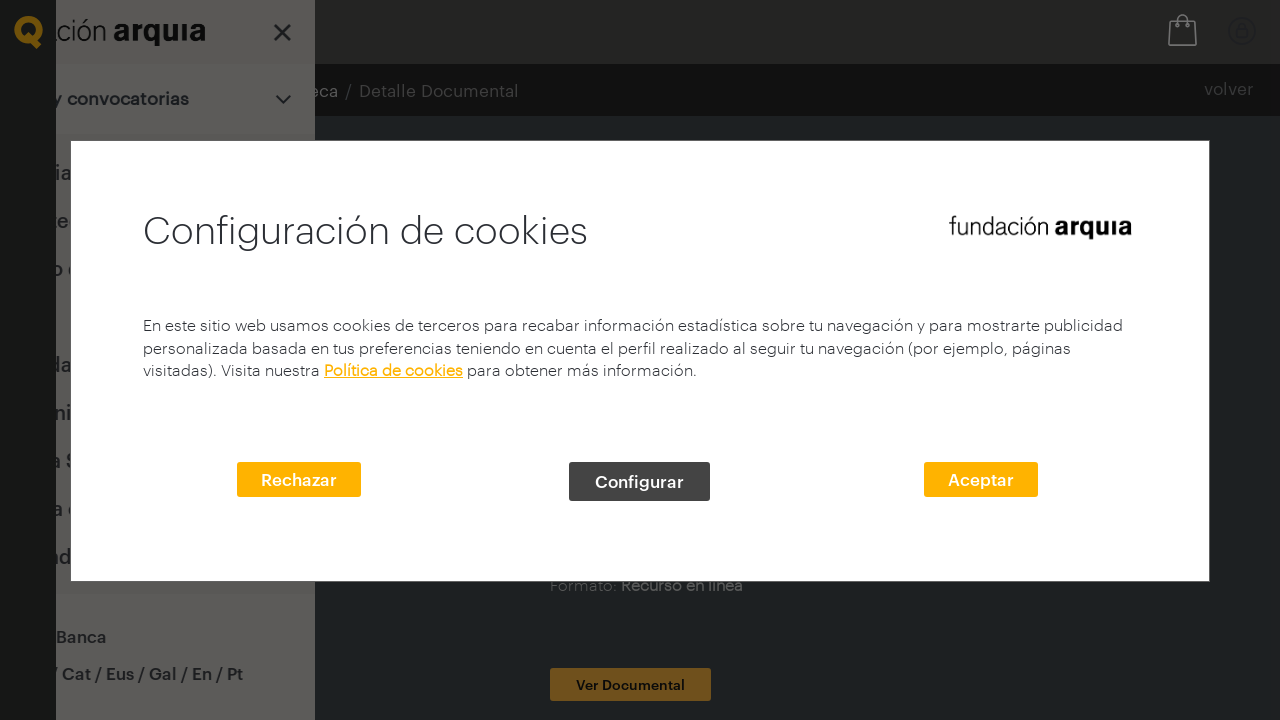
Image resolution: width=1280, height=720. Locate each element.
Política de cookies (393, 369)
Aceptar (981, 479)
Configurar (639, 481)
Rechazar (299, 479)
